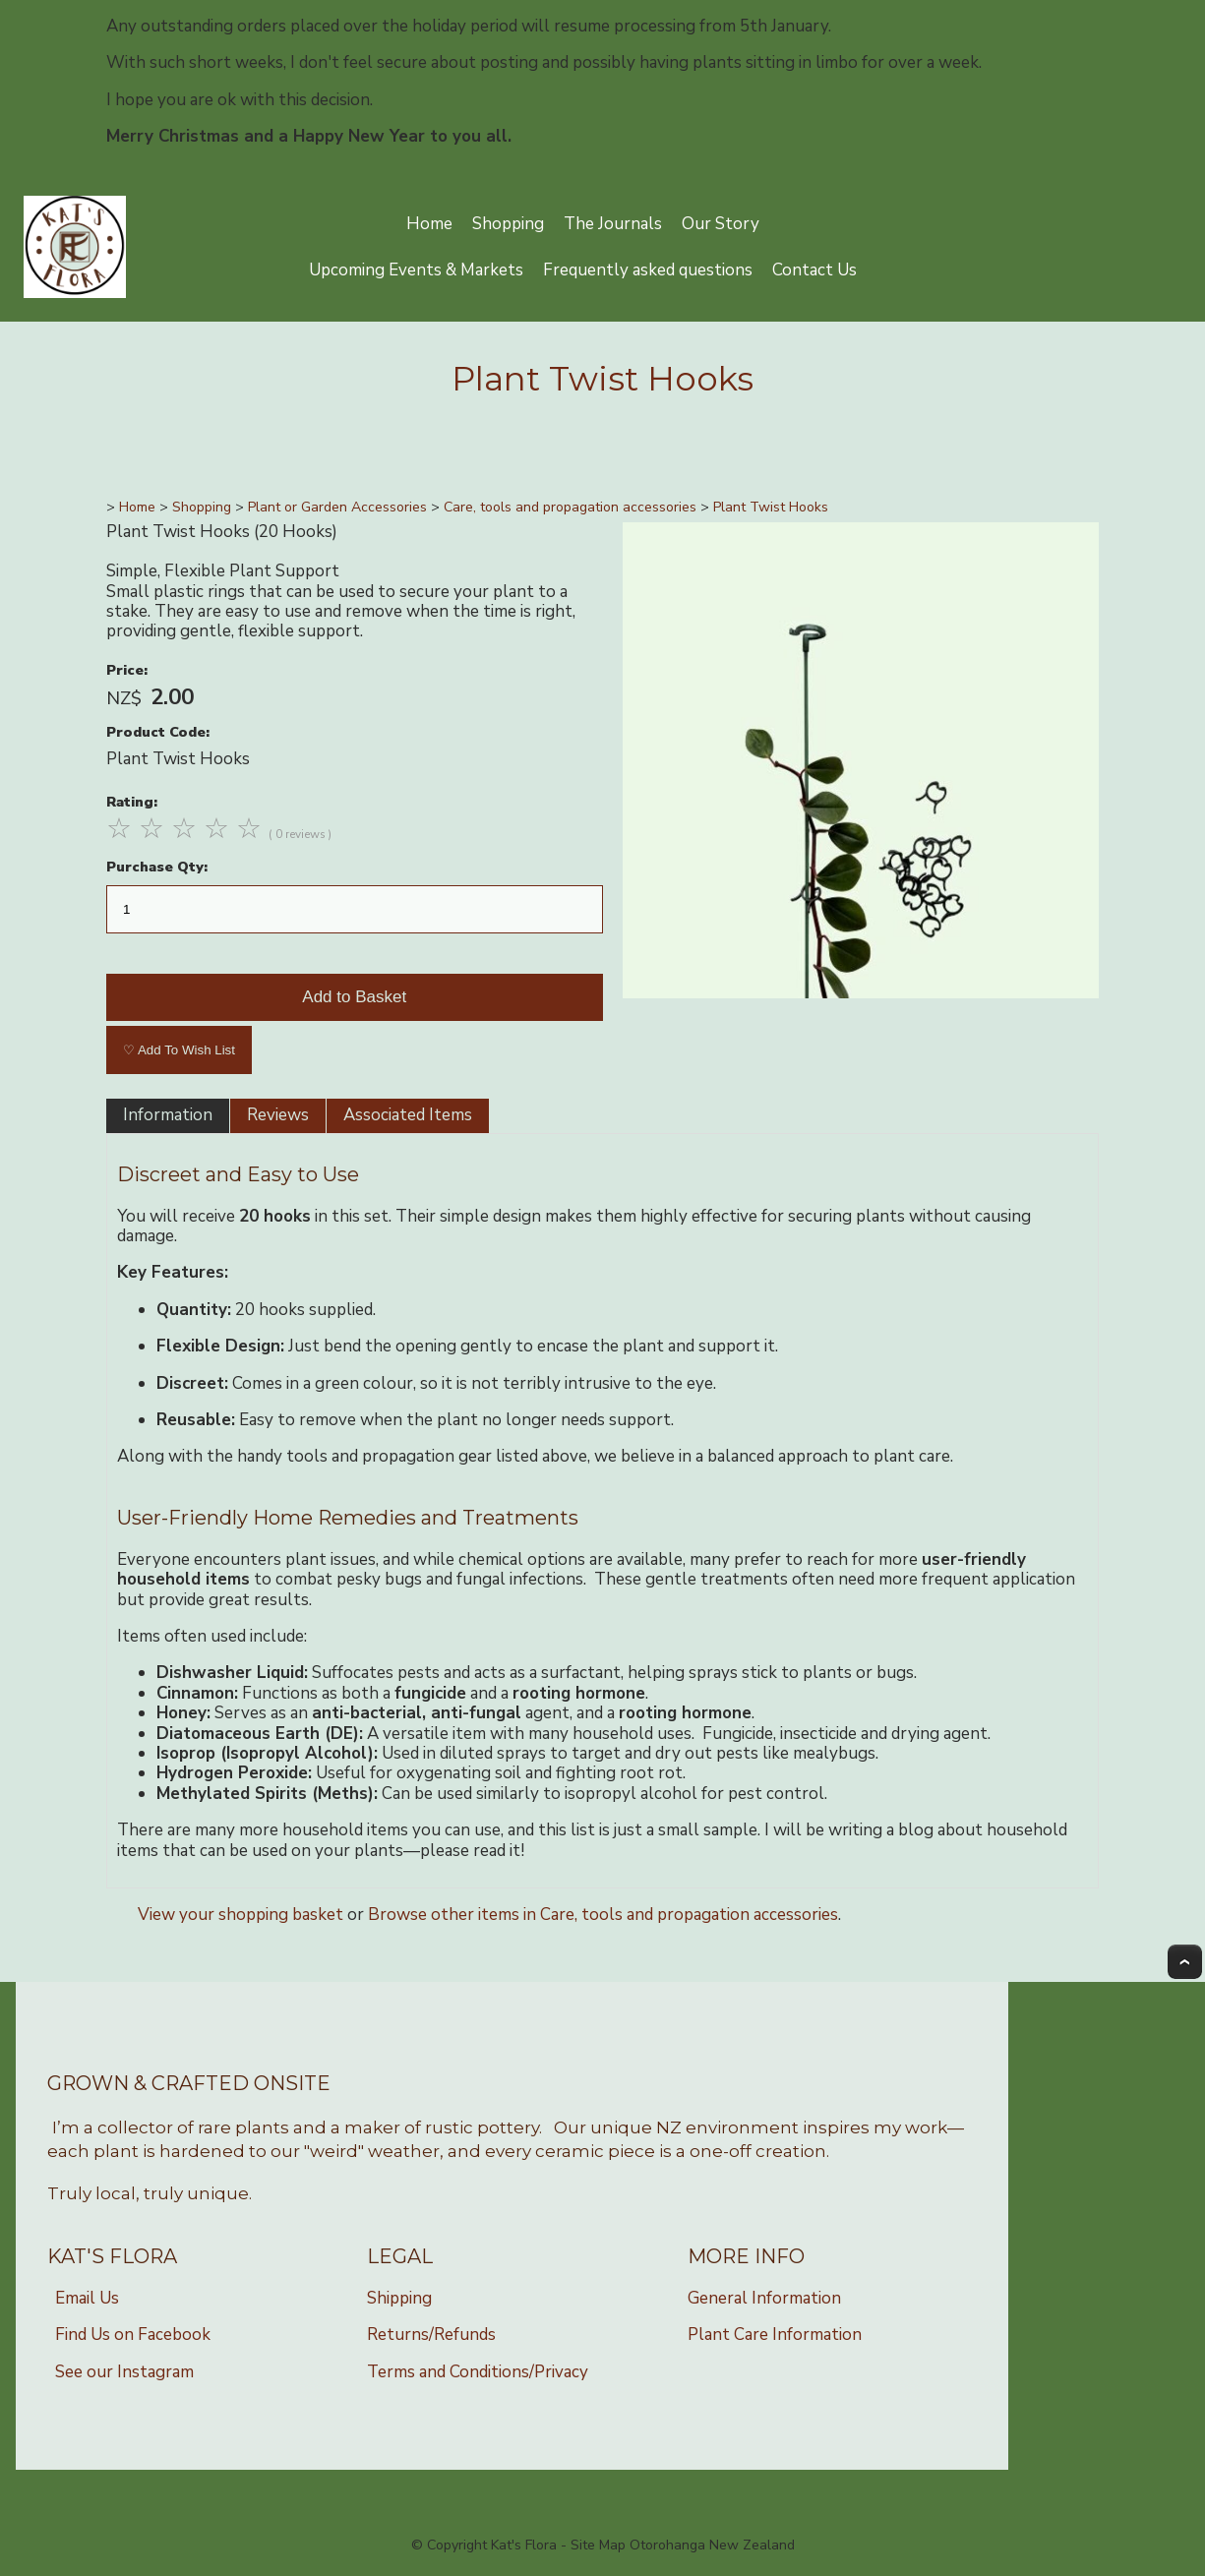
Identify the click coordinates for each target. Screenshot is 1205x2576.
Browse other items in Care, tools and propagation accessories (603, 1914)
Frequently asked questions (648, 270)
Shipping (399, 2298)
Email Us (87, 2298)
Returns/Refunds (431, 2334)
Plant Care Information (775, 2334)
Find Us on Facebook (133, 2334)
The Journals (613, 223)
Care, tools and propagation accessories (570, 507)
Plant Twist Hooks (770, 507)
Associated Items (407, 1115)
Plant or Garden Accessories (337, 507)
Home (429, 223)
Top (1185, 1962)
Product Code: (158, 732)
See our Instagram (124, 2372)
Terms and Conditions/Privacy (477, 2372)
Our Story (720, 223)
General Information (764, 2298)
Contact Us (814, 270)
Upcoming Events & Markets (416, 270)
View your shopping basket (240, 1914)
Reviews (278, 1115)
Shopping (508, 223)
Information (167, 1115)
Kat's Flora (524, 2545)
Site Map (598, 2545)
